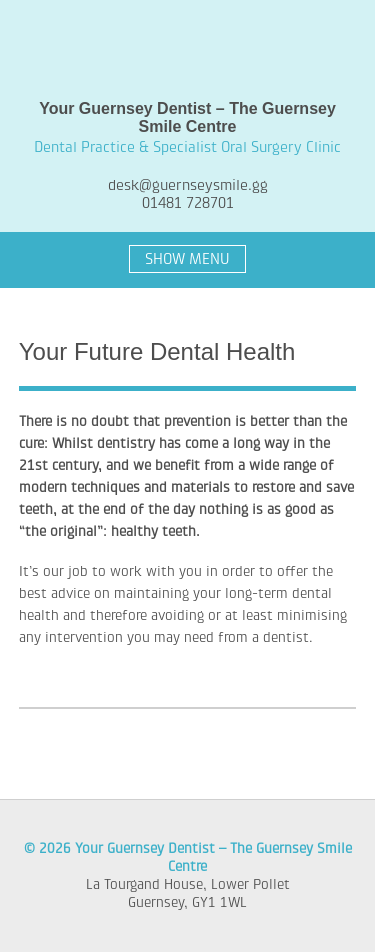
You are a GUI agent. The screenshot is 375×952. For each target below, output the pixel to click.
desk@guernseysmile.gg (188, 185)
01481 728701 (188, 203)
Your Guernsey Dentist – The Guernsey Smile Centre (188, 50)
